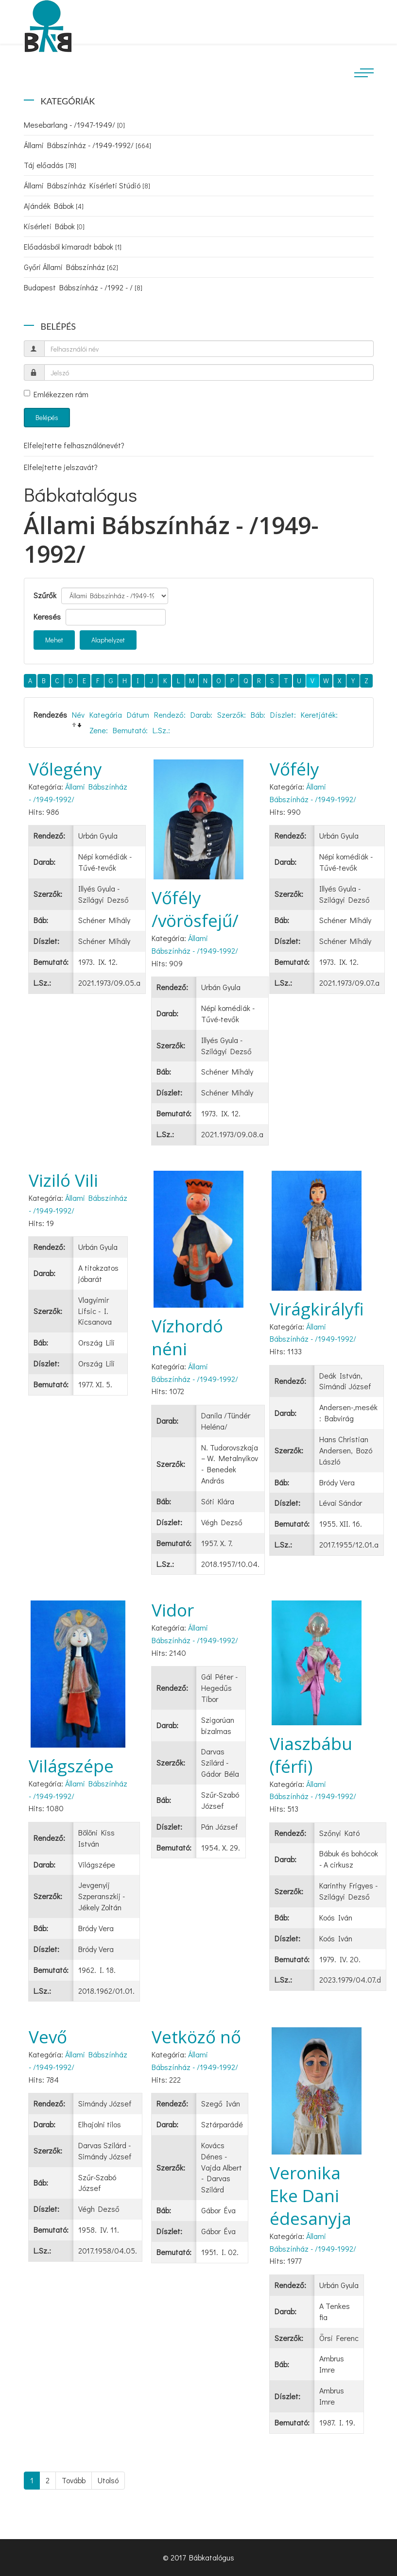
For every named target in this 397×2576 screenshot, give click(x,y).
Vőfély (294, 769)
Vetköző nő (196, 2036)
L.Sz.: (161, 730)
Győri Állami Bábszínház (71, 267)
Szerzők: (231, 714)
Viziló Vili (63, 1180)
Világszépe (71, 1765)
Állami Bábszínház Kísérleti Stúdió (87, 185)
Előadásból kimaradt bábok (72, 246)
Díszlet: (283, 714)
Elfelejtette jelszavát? (61, 467)
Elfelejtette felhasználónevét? (74, 445)
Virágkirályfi (317, 1308)
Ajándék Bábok (54, 206)
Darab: (201, 714)
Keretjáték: (319, 714)
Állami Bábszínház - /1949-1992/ (87, 145)
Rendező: (170, 714)
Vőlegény (65, 769)
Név (78, 714)
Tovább (74, 2480)
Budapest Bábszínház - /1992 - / (83, 287)
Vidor (173, 1610)
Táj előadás (50, 165)
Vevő (48, 2036)
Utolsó (108, 2480)
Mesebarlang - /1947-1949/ (74, 124)
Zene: (98, 730)
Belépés (46, 417)
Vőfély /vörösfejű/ (195, 909)
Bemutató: (130, 730)
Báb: (258, 714)
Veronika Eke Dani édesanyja (310, 2195)
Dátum (138, 714)
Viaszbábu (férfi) (311, 1755)
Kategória (105, 714)
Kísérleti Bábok (54, 226)
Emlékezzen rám (56, 394)
